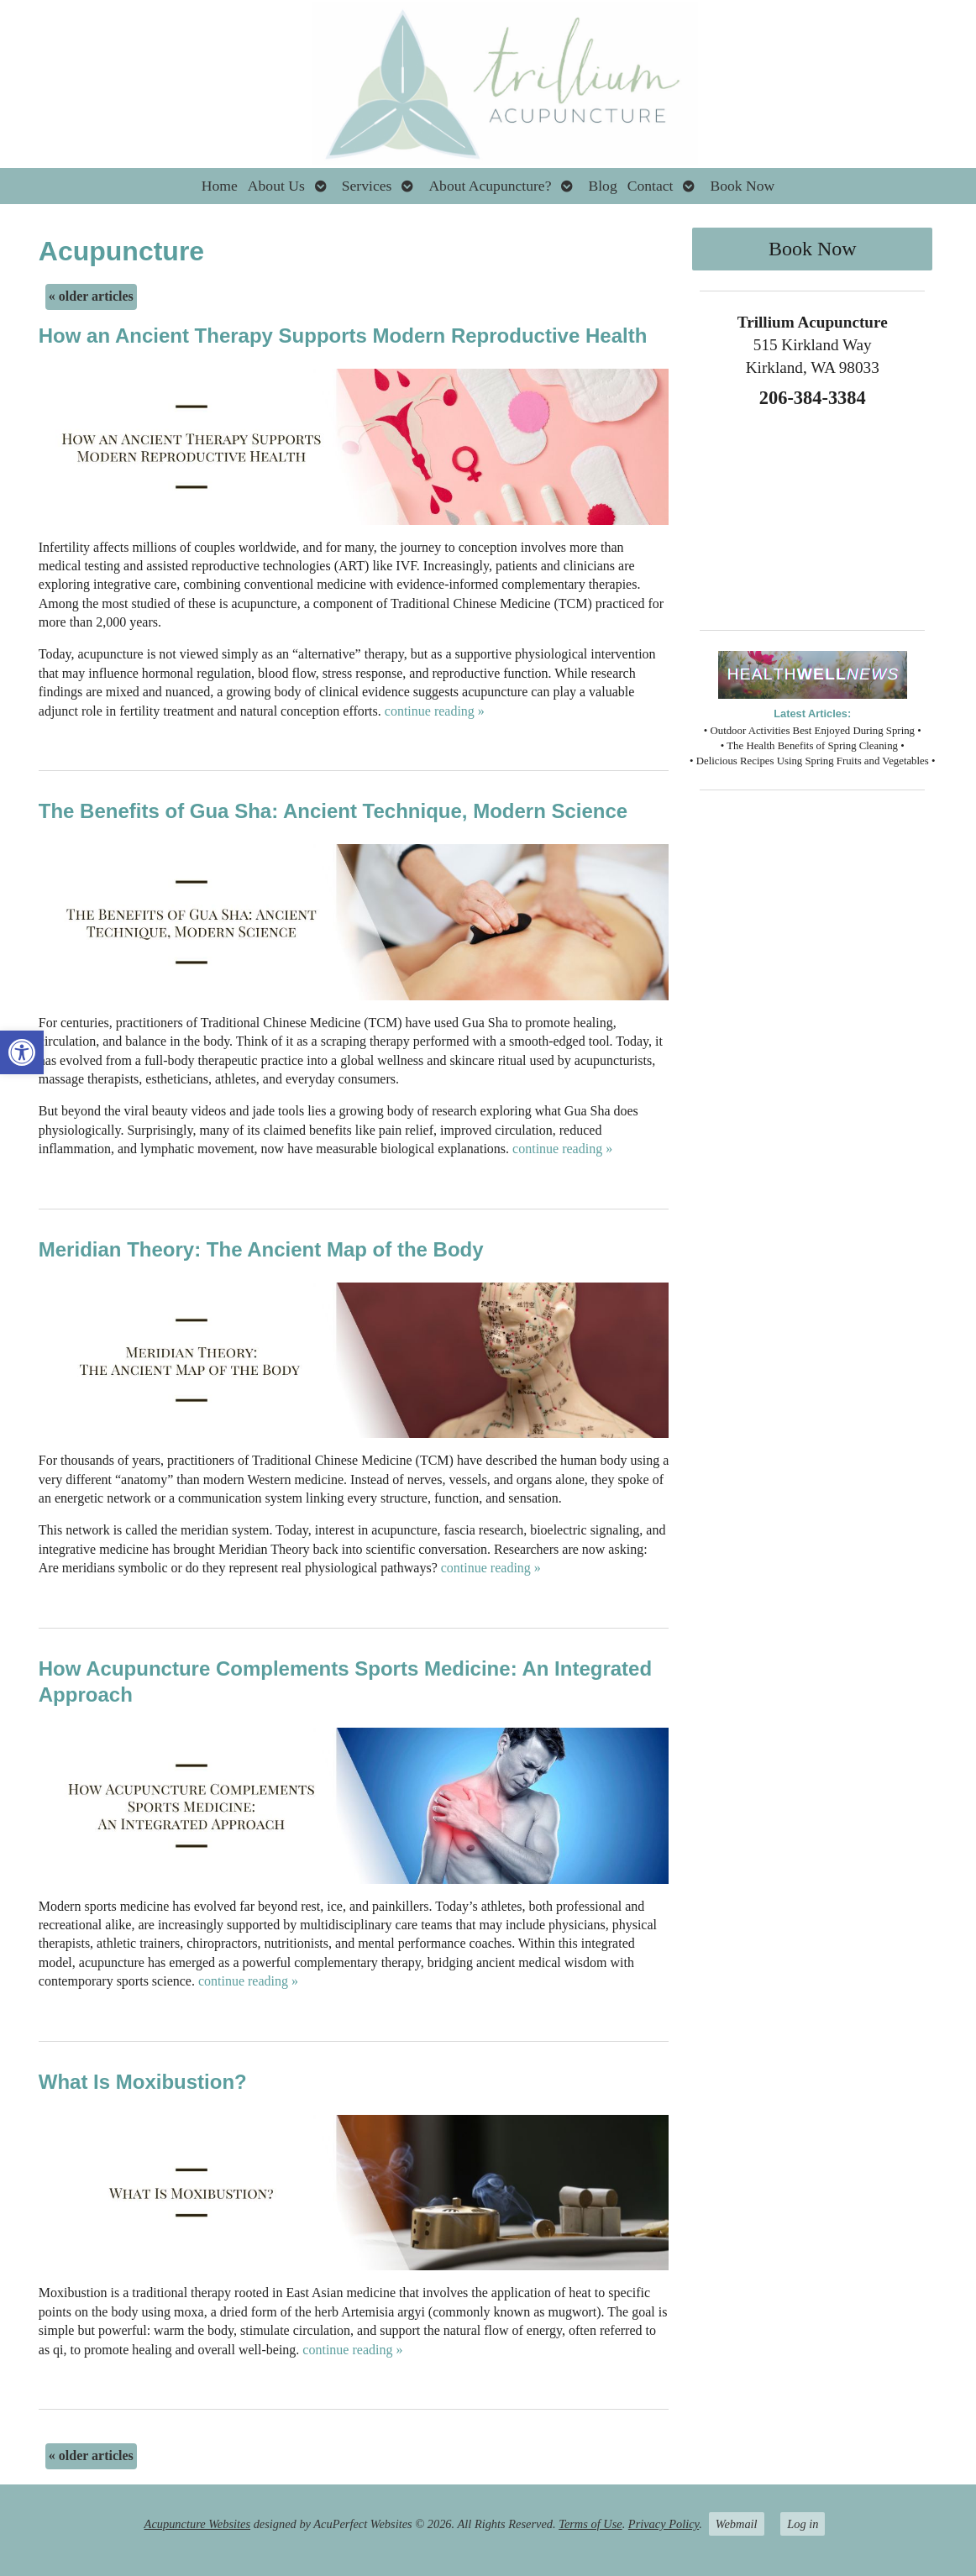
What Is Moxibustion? (143, 2081)
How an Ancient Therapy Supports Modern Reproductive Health (343, 335)
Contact (650, 185)
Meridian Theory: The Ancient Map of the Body (261, 1249)
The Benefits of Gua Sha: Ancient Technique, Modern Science (333, 811)
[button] (22, 1052)
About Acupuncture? (489, 185)
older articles (91, 296)
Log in (802, 2524)
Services (367, 185)
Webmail (737, 2524)
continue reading (435, 711)
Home (220, 185)
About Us (276, 185)
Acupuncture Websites (197, 2524)
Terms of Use (590, 2524)
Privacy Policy (663, 2524)
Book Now (742, 185)
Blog (602, 185)
